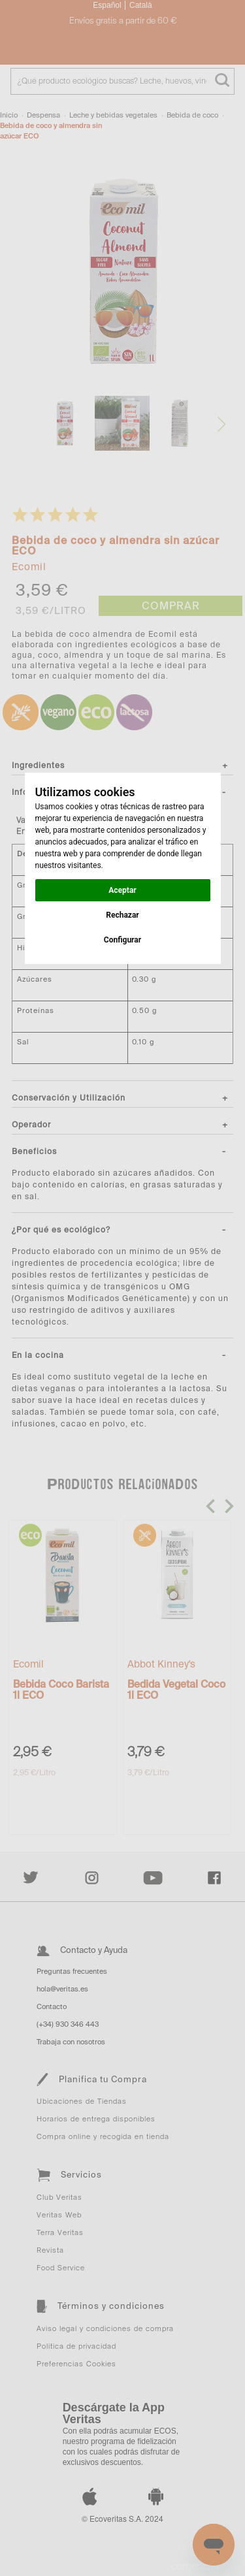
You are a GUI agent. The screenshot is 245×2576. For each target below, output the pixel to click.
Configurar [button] (122, 939)
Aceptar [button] (122, 890)
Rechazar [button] (122, 915)
